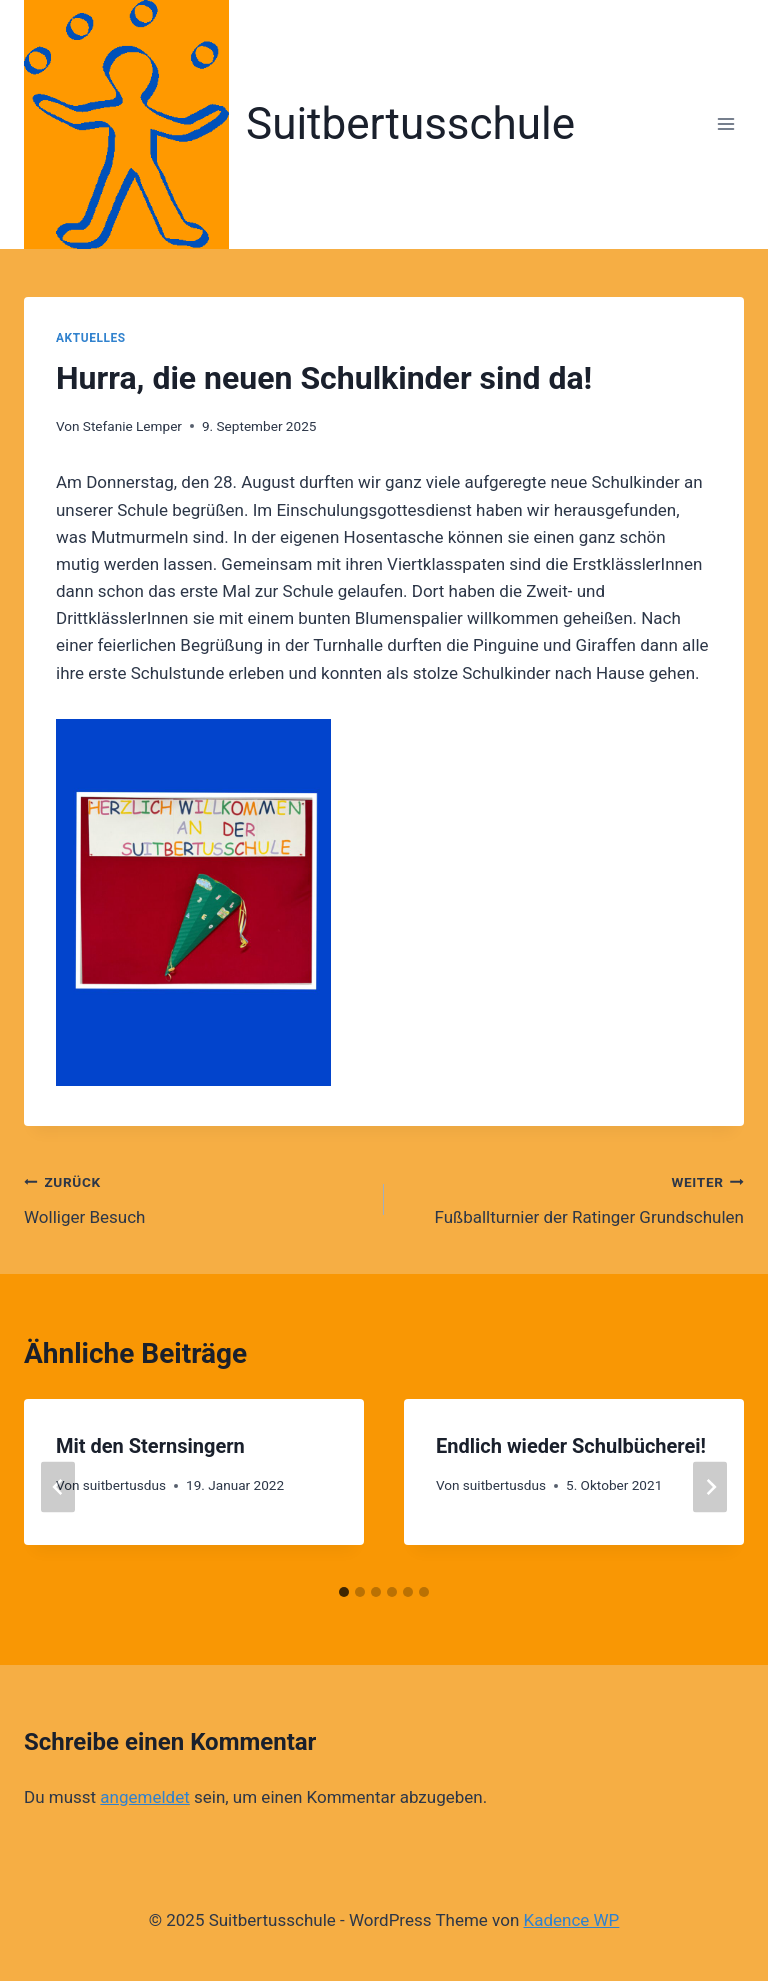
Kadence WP (572, 1920)
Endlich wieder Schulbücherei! (571, 1446)
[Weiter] (710, 1487)
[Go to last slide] (58, 1487)
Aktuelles (91, 338)
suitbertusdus (124, 1485)
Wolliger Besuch (195, 1197)
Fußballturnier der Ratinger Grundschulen (572, 1197)
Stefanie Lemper (132, 426)
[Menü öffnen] (725, 124)
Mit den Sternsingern (150, 1446)
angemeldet (144, 1797)
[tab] (344, 1592)
